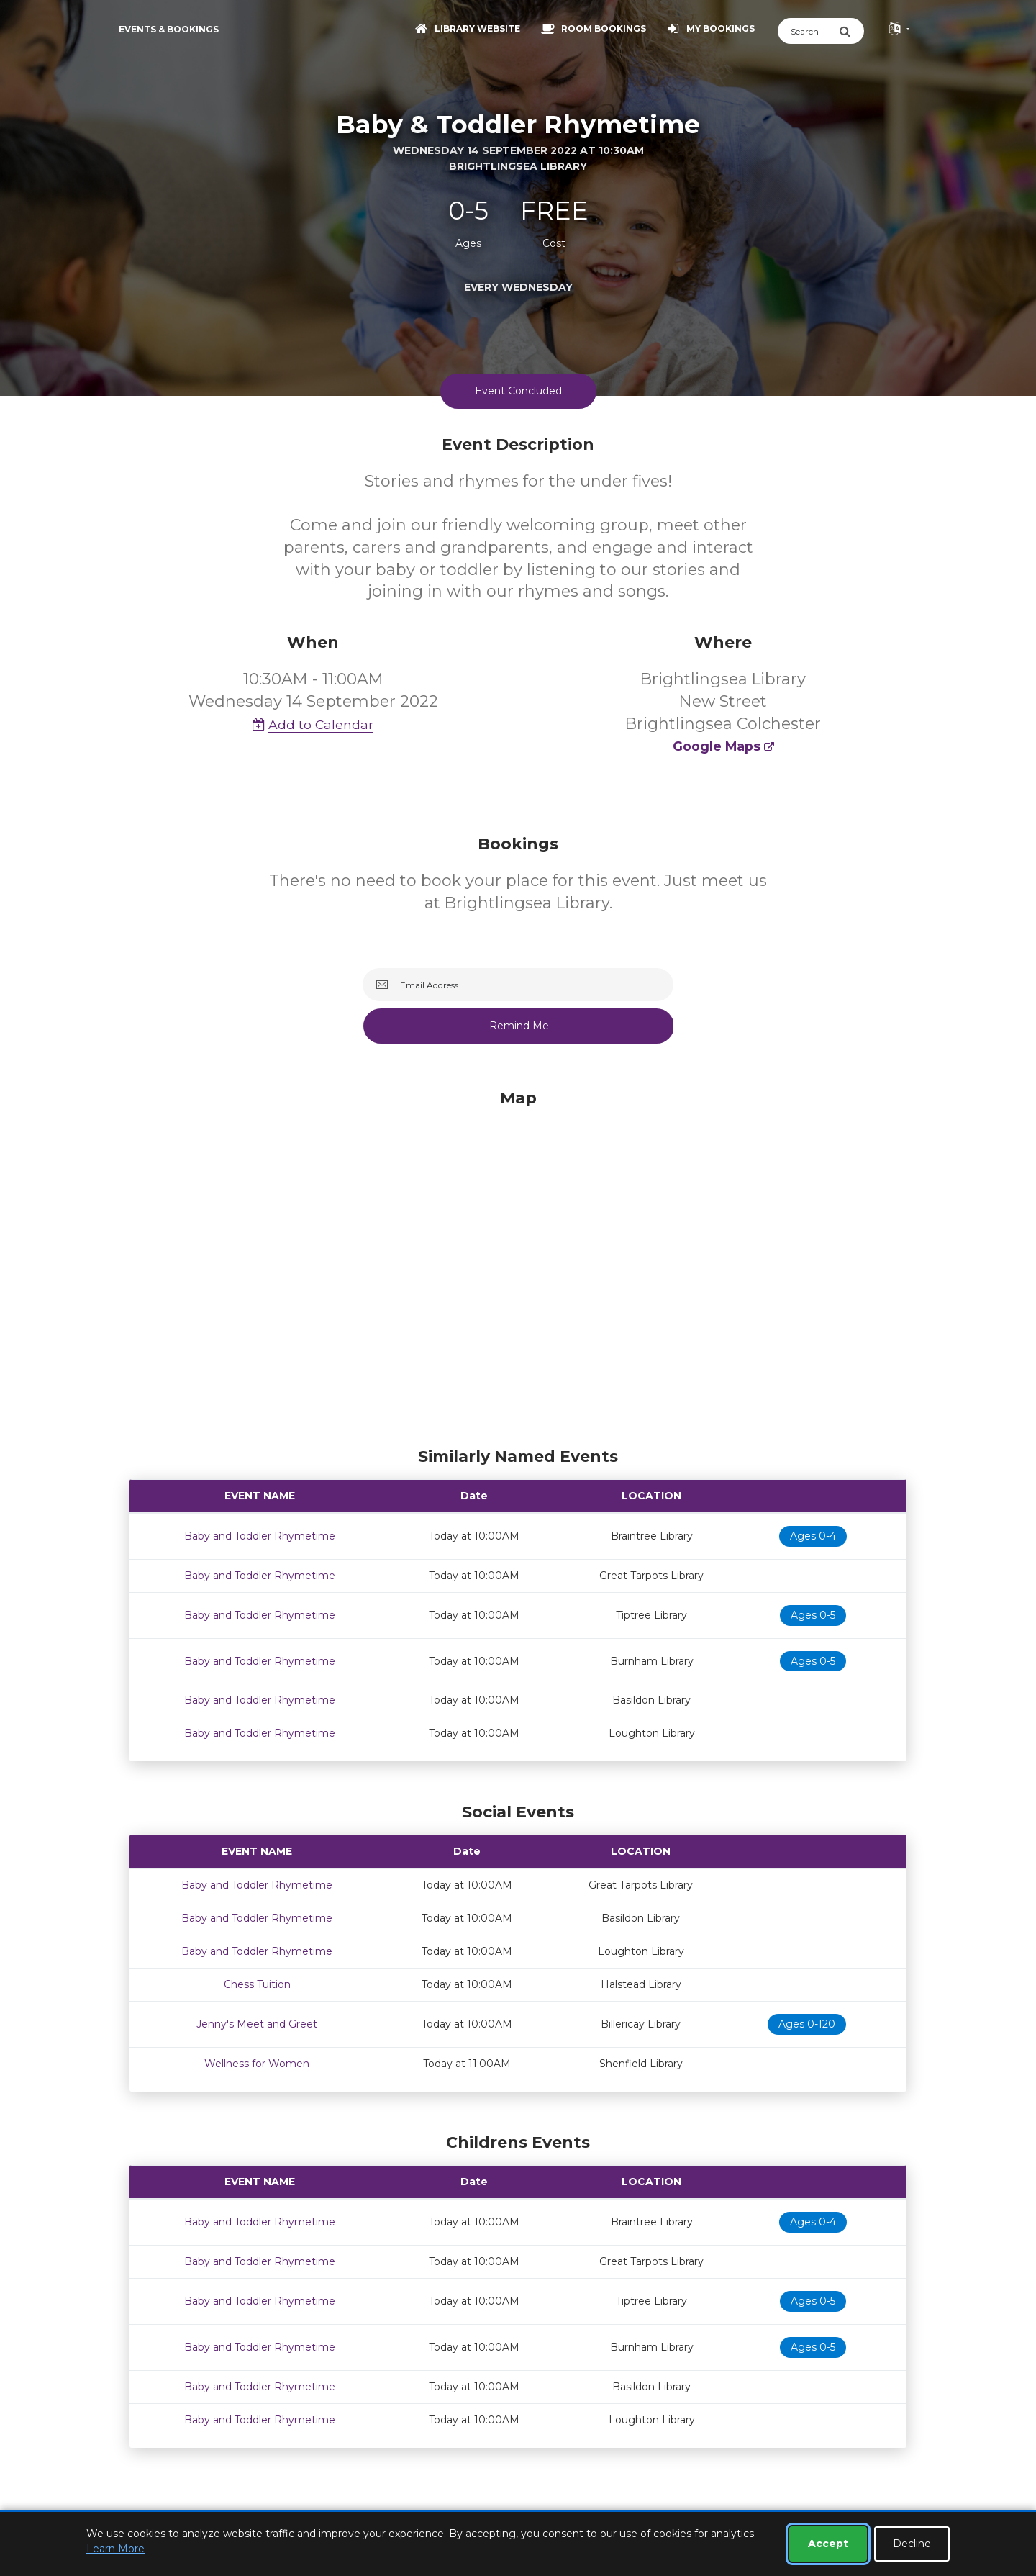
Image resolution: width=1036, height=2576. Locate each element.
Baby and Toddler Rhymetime (259, 1535)
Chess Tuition (257, 1984)
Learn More (115, 2548)
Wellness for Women (256, 2063)
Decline (912, 2543)
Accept (828, 2543)
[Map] (518, 1265)
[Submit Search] (851, 31)
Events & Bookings (169, 29)
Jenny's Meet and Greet (256, 2023)
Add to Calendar (313, 724)
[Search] (808, 31)
